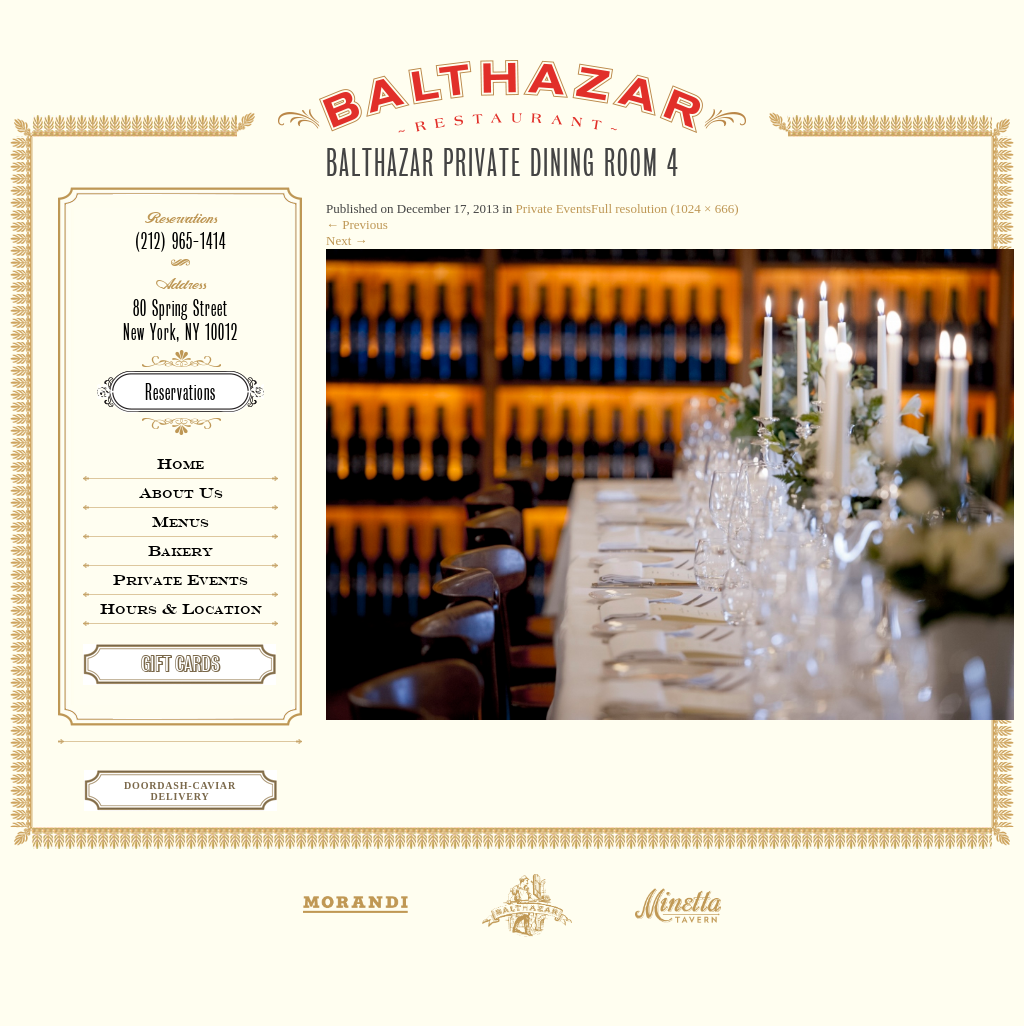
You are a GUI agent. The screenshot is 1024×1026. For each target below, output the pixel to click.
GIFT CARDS (180, 664)
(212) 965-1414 (180, 241)
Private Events (180, 579)
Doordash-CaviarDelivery (180, 791)
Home (180, 463)
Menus (180, 521)
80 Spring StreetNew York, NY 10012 (180, 320)
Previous (357, 224)
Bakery (180, 550)
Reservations (180, 392)
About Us (181, 492)
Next (347, 240)
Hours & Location (181, 608)
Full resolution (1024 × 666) (664, 208)
